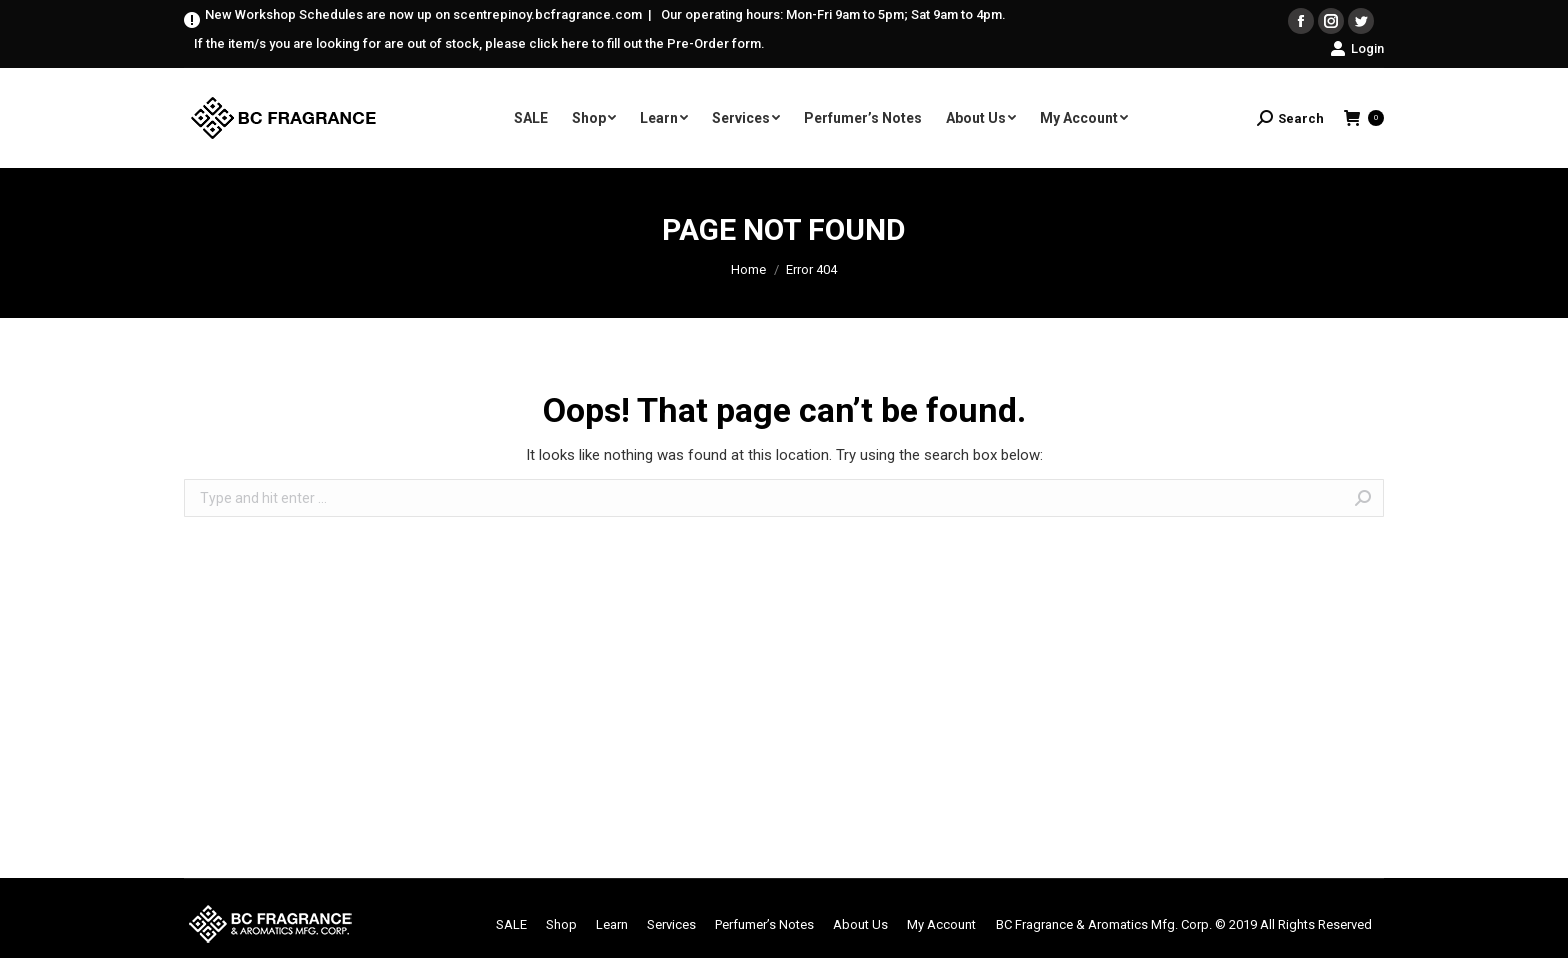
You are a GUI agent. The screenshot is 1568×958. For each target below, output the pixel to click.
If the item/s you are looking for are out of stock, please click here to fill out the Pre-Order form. (479, 43)
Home (748, 269)
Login (1357, 48)
